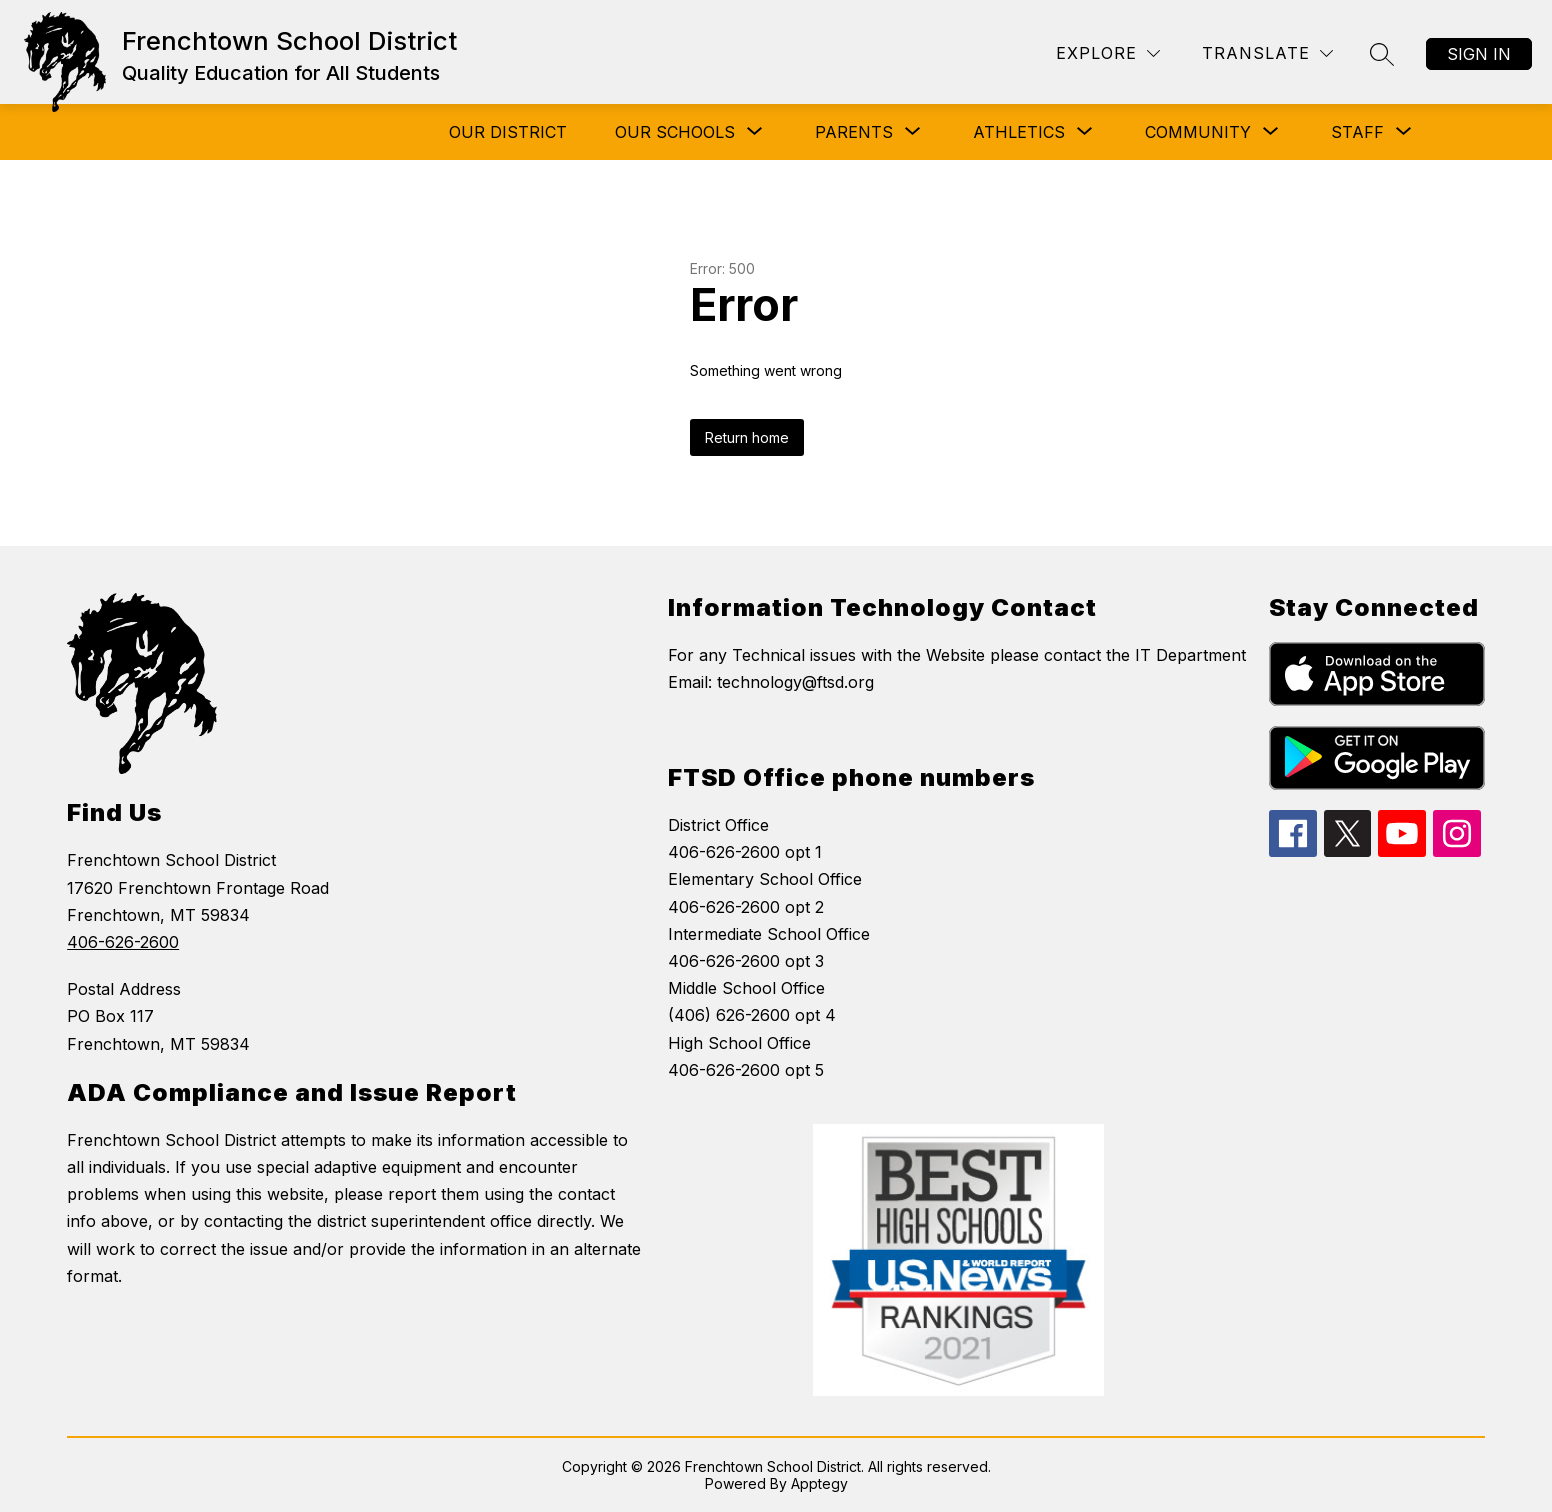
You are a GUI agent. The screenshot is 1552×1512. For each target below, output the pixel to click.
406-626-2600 (123, 942)
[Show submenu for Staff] (1357, 132)
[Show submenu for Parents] (854, 132)
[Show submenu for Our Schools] (675, 132)
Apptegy (819, 1483)
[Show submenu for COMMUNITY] (1198, 132)
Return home (747, 437)
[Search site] (1382, 54)
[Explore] (1108, 53)
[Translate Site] (1267, 53)
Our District (508, 132)
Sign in (1479, 54)
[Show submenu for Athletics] (1019, 132)
